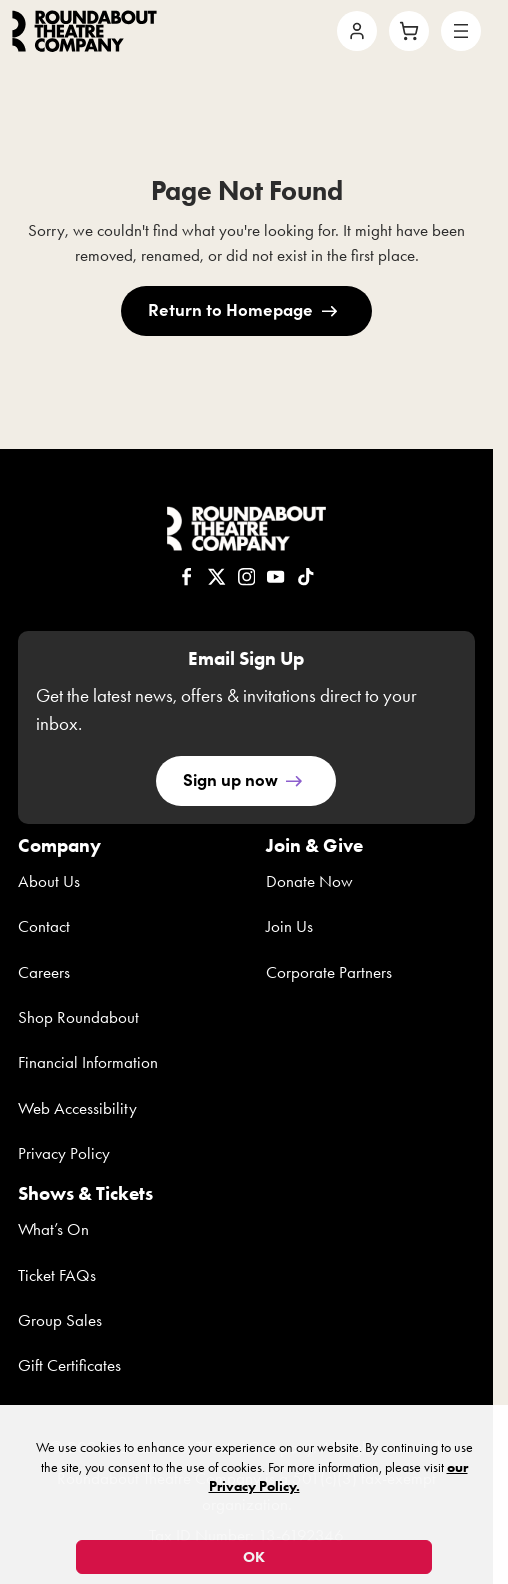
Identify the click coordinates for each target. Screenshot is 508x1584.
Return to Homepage (230, 308)
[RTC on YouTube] (276, 578)
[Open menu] (461, 31)
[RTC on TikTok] (306, 578)
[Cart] (409, 31)
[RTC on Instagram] (247, 578)
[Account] (357, 31)
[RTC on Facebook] (187, 578)
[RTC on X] (217, 578)
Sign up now (230, 778)
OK (254, 1557)
